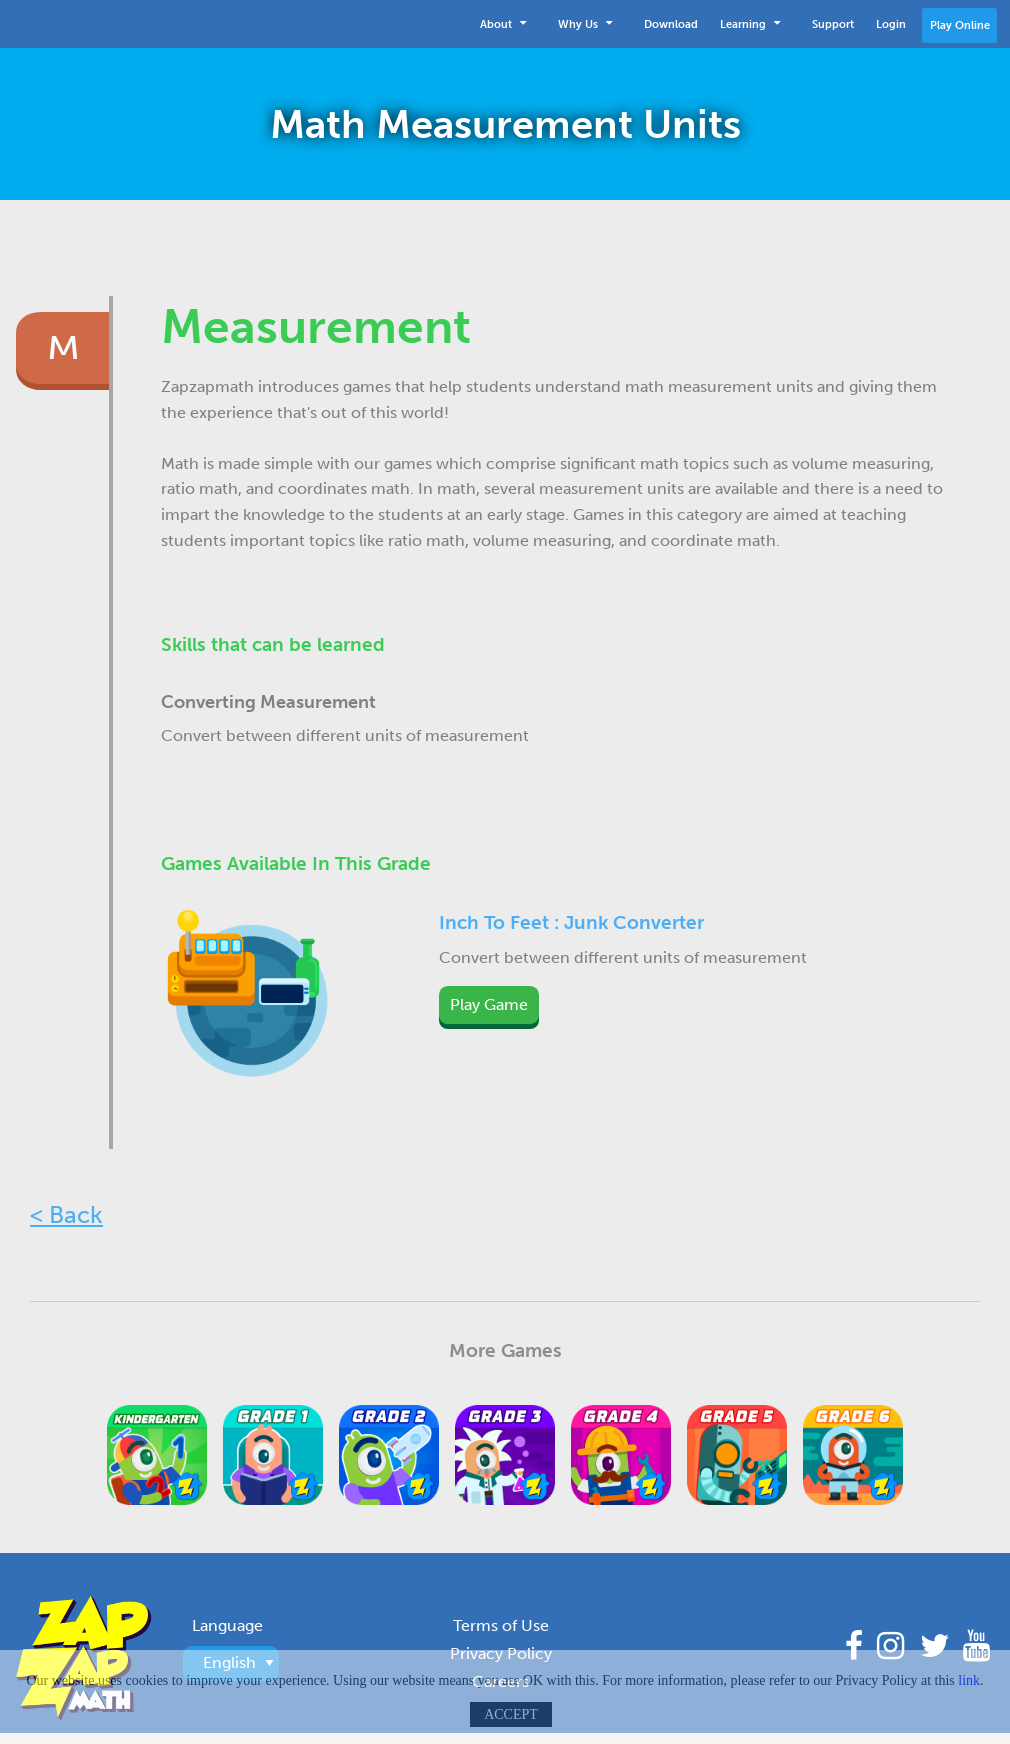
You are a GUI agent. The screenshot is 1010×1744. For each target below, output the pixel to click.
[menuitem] (508, 24)
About (503, 22)
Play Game (489, 1004)
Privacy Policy (501, 1653)
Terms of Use (501, 1625)
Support (833, 24)
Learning (750, 22)
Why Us (585, 22)
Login (891, 24)
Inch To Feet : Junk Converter (571, 922)
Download (671, 24)
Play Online (960, 25)
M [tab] (64, 348)
